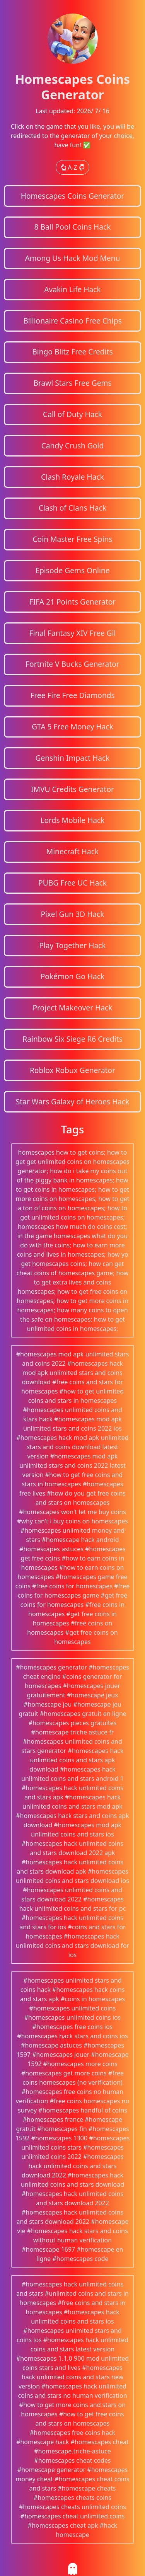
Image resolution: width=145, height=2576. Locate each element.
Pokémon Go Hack (73, 976)
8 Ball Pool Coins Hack (72, 226)
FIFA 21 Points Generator (72, 601)
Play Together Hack (72, 945)
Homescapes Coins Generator (73, 196)
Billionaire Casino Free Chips (72, 320)
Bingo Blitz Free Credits (72, 351)
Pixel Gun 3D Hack (72, 914)
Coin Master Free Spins (72, 539)
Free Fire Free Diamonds (72, 695)
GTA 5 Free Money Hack (72, 726)
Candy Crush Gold (72, 445)
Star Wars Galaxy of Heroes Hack (73, 1101)
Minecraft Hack (72, 851)
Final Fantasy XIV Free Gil (72, 633)
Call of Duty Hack (72, 414)
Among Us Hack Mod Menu (72, 258)
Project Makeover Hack (72, 1007)
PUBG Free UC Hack (72, 882)
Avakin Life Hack (72, 289)
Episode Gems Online (72, 570)
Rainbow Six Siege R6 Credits (72, 1039)
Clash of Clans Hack (72, 508)
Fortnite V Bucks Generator (72, 664)
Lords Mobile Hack (72, 820)
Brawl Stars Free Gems (72, 383)
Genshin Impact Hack (72, 758)
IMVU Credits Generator (72, 789)
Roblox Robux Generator (72, 1070)
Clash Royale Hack (72, 477)
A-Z (72, 167)
